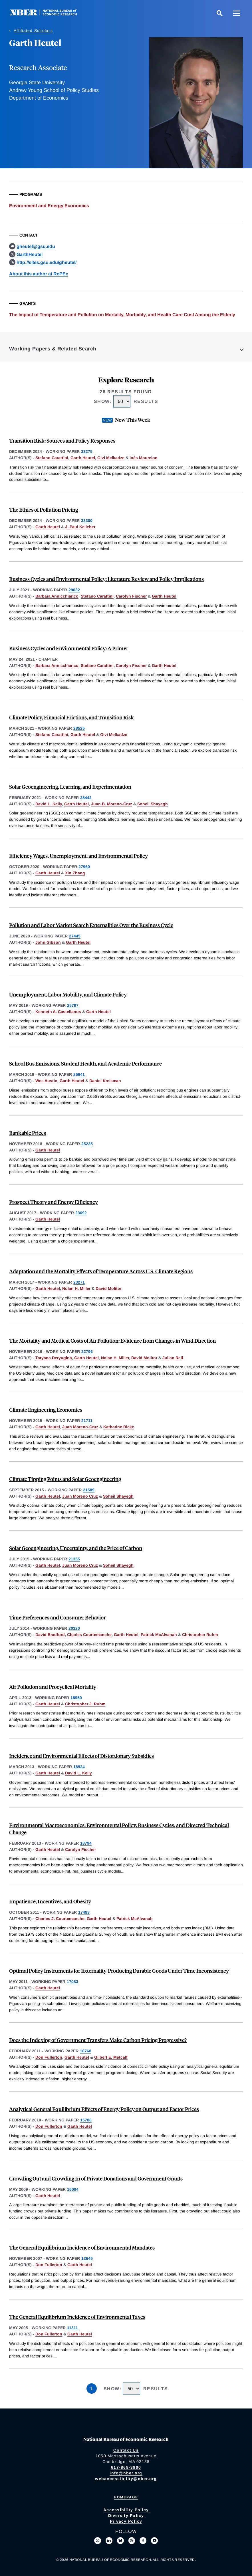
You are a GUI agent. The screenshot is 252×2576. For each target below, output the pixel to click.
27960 (84, 866)
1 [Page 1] (91, 2388)
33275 (86, 451)
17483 (84, 1912)
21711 (86, 1420)
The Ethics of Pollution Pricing (43, 509)
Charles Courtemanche (89, 1634)
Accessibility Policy (126, 2510)
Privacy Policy (126, 2521)
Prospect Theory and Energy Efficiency (53, 1201)
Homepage (126, 2497)
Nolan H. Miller (76, 1288)
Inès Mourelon (144, 457)
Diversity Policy (126, 2515)
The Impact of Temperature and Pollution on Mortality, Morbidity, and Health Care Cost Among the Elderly (122, 314)
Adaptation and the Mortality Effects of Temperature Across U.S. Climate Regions (101, 1271)
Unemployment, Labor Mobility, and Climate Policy (68, 994)
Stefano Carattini (51, 457)
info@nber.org (126, 2473)
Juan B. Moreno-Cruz (111, 804)
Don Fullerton (48, 2057)
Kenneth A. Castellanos (58, 1011)
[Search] (219, 13)
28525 (79, 728)
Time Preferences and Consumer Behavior (57, 1617)
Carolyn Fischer (131, 596)
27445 (74, 936)
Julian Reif (172, 1357)
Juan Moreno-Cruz (80, 1427)
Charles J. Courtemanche (59, 1918)
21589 (88, 1490)
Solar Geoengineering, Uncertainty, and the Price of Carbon (75, 1548)
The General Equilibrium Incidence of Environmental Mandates (82, 2247)
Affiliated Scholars (33, 30)
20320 (74, 1628)
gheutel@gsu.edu (36, 246)
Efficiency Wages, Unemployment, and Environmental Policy (78, 855)
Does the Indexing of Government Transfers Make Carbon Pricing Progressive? (98, 2040)
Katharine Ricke (118, 1427)
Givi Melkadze (110, 457)
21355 (74, 1559)
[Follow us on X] (97, 2540)
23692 (81, 1213)
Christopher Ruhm (200, 1634)
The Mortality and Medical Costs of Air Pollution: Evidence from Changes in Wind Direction (112, 1340)
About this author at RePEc (38, 273)
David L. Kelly (48, 804)
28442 (86, 797)
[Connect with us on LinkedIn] (109, 2540)
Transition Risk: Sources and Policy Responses (62, 440)
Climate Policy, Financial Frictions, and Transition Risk (71, 717)
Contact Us (126, 2450)
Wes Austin (46, 1080)
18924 (79, 1766)
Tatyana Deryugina (53, 1357)
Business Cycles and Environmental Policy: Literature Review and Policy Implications (106, 578)
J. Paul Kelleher (80, 527)
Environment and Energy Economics (49, 205)
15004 (72, 2189)
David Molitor (109, 1288)
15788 (86, 2120)
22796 (87, 1351)
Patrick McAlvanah (159, 1634)
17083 (72, 1981)
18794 (86, 1843)
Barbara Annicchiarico (56, 596)
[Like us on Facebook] (143, 2540)
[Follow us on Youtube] (154, 2540)
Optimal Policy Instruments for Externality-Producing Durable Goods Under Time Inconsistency (119, 1970)
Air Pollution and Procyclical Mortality (52, 1686)
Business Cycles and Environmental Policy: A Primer (68, 648)
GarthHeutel (30, 254)
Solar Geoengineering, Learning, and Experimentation (70, 786)
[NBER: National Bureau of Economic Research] (48, 14)
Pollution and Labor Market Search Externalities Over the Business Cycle (91, 925)
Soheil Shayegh (152, 804)
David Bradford (50, 1634)
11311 (72, 2327)
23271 (79, 1282)
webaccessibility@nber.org (126, 2478)
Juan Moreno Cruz (80, 1496)
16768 (85, 2051)
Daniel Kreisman (105, 1080)
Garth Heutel (82, 457)
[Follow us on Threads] (131, 2540)
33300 (86, 520)
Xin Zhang (75, 873)
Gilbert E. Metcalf (111, 2057)
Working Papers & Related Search (52, 349)
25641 (79, 1074)
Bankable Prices (27, 1132)
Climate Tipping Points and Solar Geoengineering (65, 1478)
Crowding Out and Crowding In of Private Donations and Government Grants (96, 2178)
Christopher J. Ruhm (85, 1704)
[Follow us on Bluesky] (120, 2540)
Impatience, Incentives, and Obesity (50, 1901)
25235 (87, 1143)
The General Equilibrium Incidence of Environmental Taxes (77, 2316)
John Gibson (48, 942)
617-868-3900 (126, 2467)
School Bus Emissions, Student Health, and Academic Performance (85, 1063)
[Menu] (236, 13)
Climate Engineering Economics (45, 1409)
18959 (76, 1697)
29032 (74, 590)
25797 (72, 1005)
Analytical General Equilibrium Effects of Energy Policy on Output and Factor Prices (104, 2109)
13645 (87, 2258)
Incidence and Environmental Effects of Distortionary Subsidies (81, 1755)
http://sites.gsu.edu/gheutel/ (46, 262)
